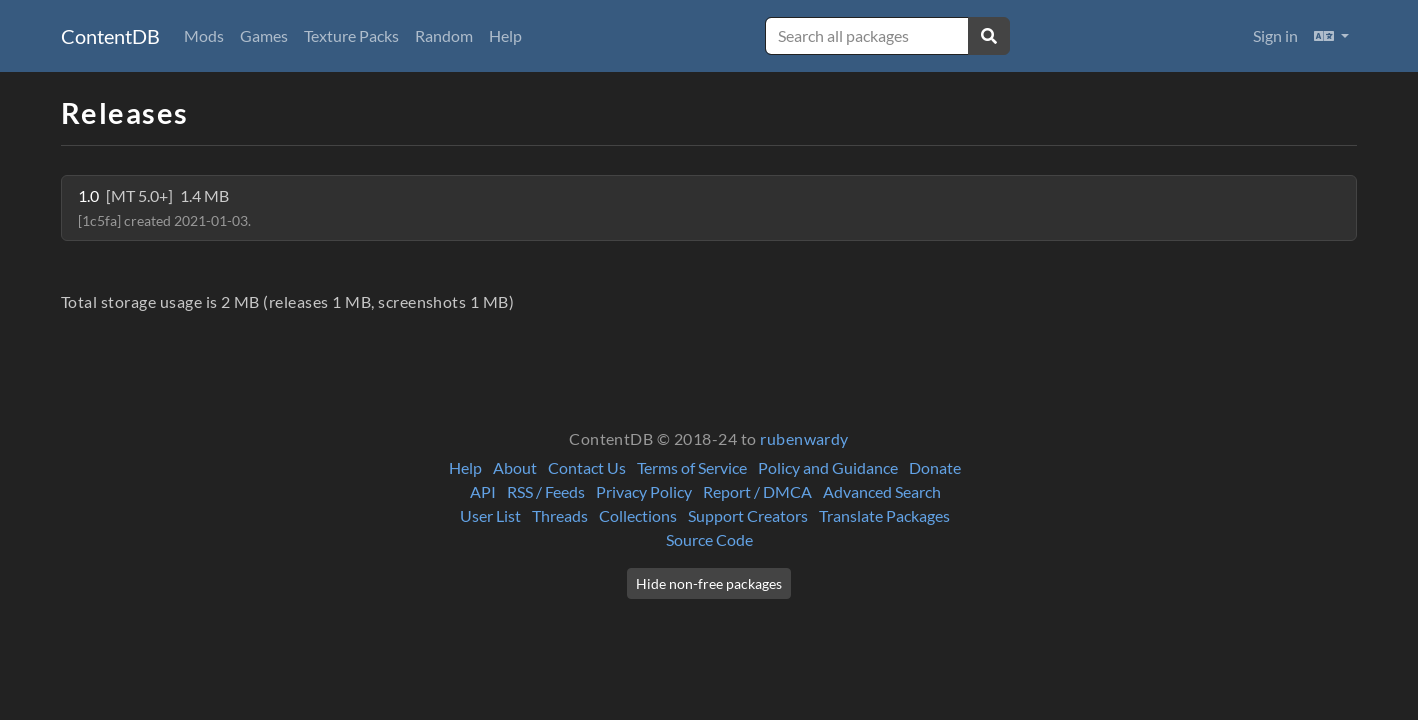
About (515, 467)
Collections (638, 515)
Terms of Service (692, 467)
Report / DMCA (757, 491)
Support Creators (748, 515)
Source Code (709, 539)
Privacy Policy (644, 491)
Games (264, 35)
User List (490, 515)
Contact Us (587, 467)
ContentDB (110, 36)
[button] (1331, 36)
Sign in (1275, 35)
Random (444, 35)
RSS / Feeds (546, 491)
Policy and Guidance (828, 467)
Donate (935, 467)
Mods (204, 35)
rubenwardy (804, 438)
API (483, 491)
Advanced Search (882, 491)
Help (505, 35)
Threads (560, 515)
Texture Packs (351, 35)
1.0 (164, 207)
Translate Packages (884, 515)
